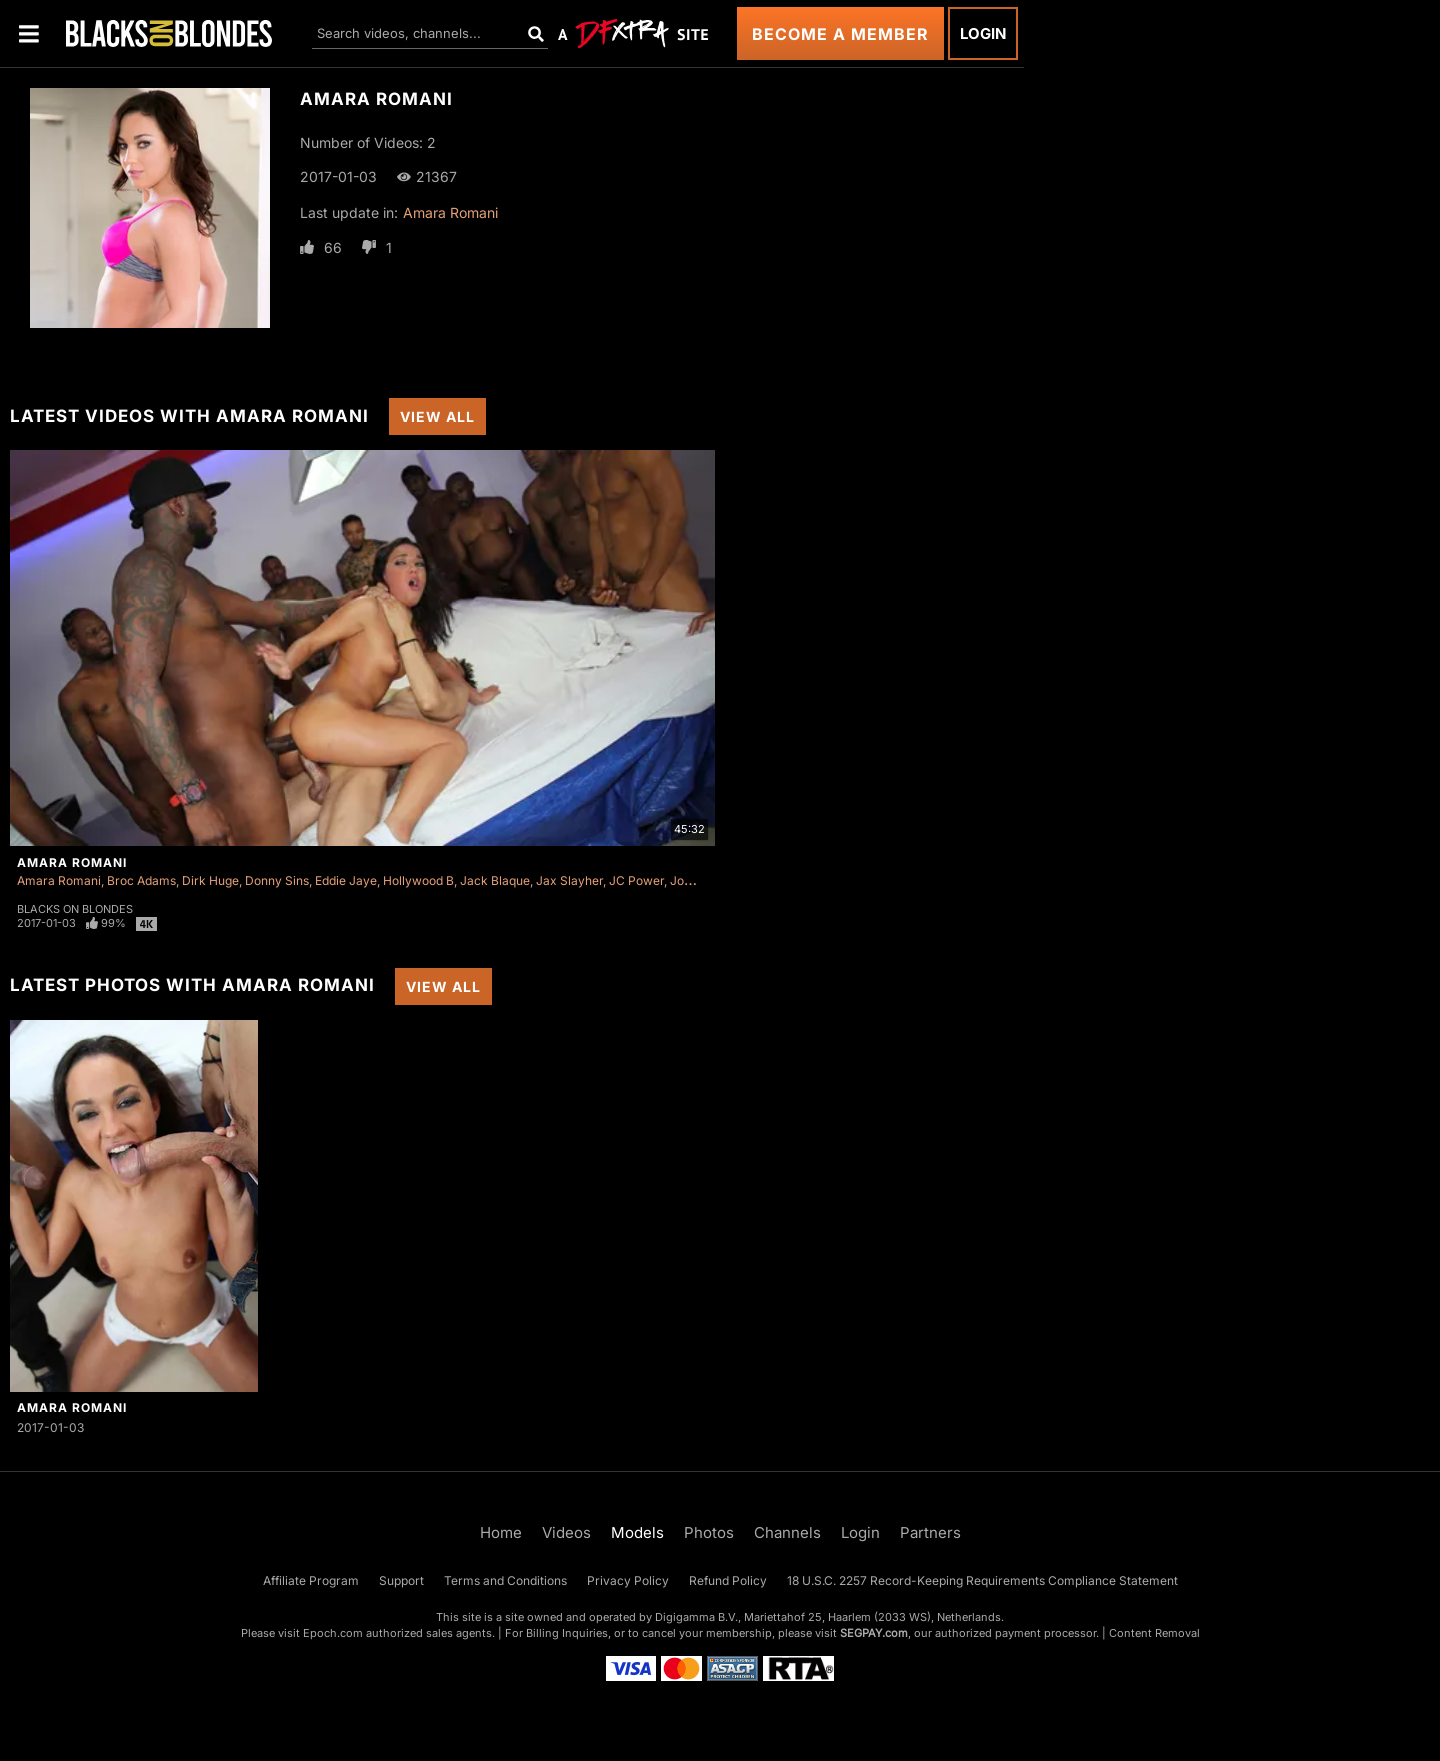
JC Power (636, 880)
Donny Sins (277, 880)
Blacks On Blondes (75, 909)
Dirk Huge (210, 880)
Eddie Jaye (346, 880)
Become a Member (840, 34)
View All (437, 416)
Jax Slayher (569, 880)
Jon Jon (692, 880)
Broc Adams (141, 880)
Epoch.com (333, 1633)
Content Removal (1154, 1633)
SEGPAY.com (874, 1633)
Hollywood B (418, 880)
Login (983, 33)
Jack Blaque (495, 880)
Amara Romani (450, 212)
